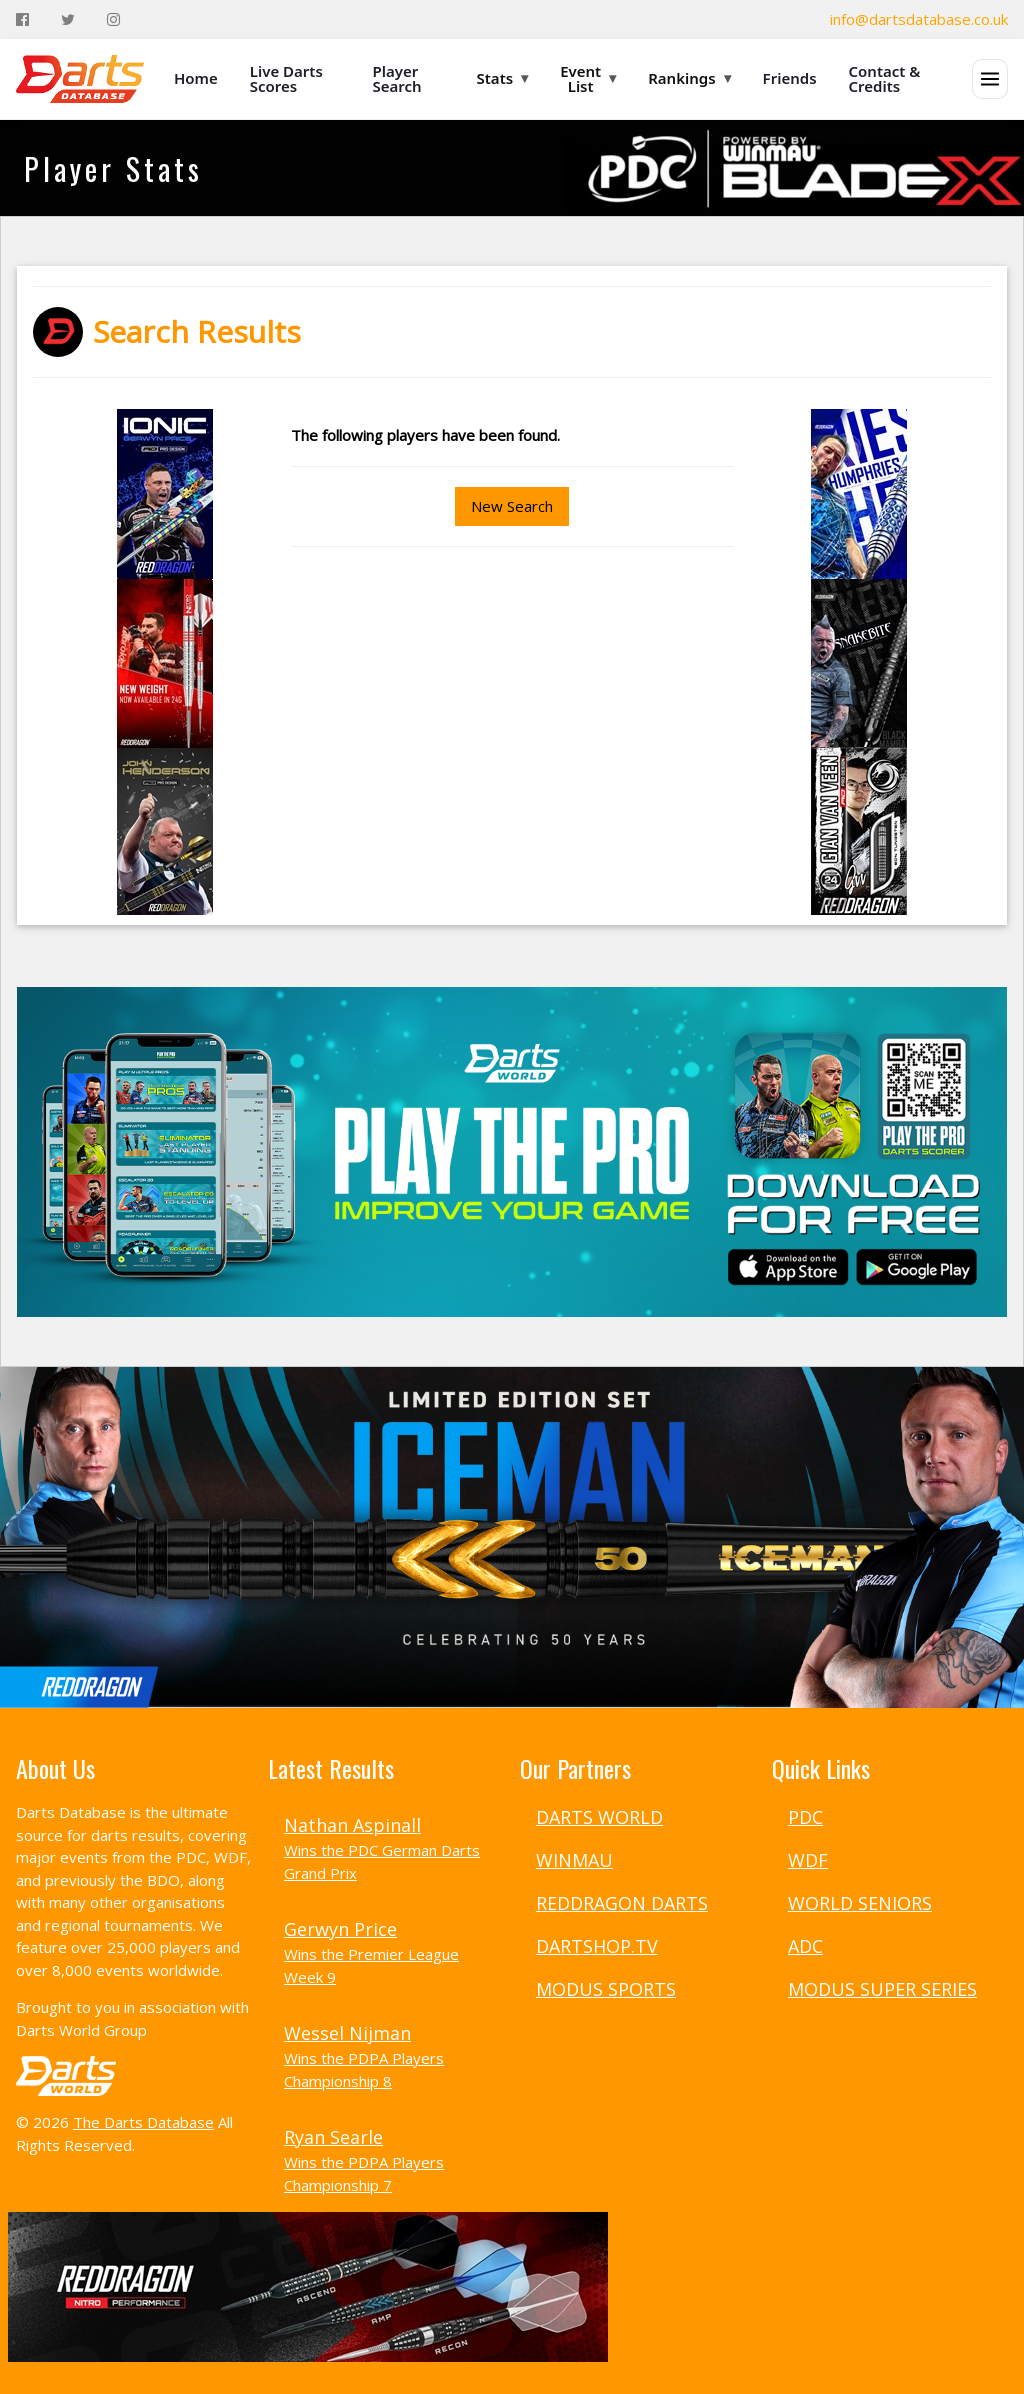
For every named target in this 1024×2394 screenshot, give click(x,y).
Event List (588, 78)
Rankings (689, 78)
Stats (503, 78)
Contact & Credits (885, 78)
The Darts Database (143, 2122)
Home (196, 78)
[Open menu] (990, 79)
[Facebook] (22, 19)
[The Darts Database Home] (80, 79)
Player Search (397, 78)
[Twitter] (68, 19)
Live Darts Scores (286, 78)
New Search (512, 506)
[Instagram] (113, 19)
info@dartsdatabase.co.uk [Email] (919, 19)
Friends (790, 78)
